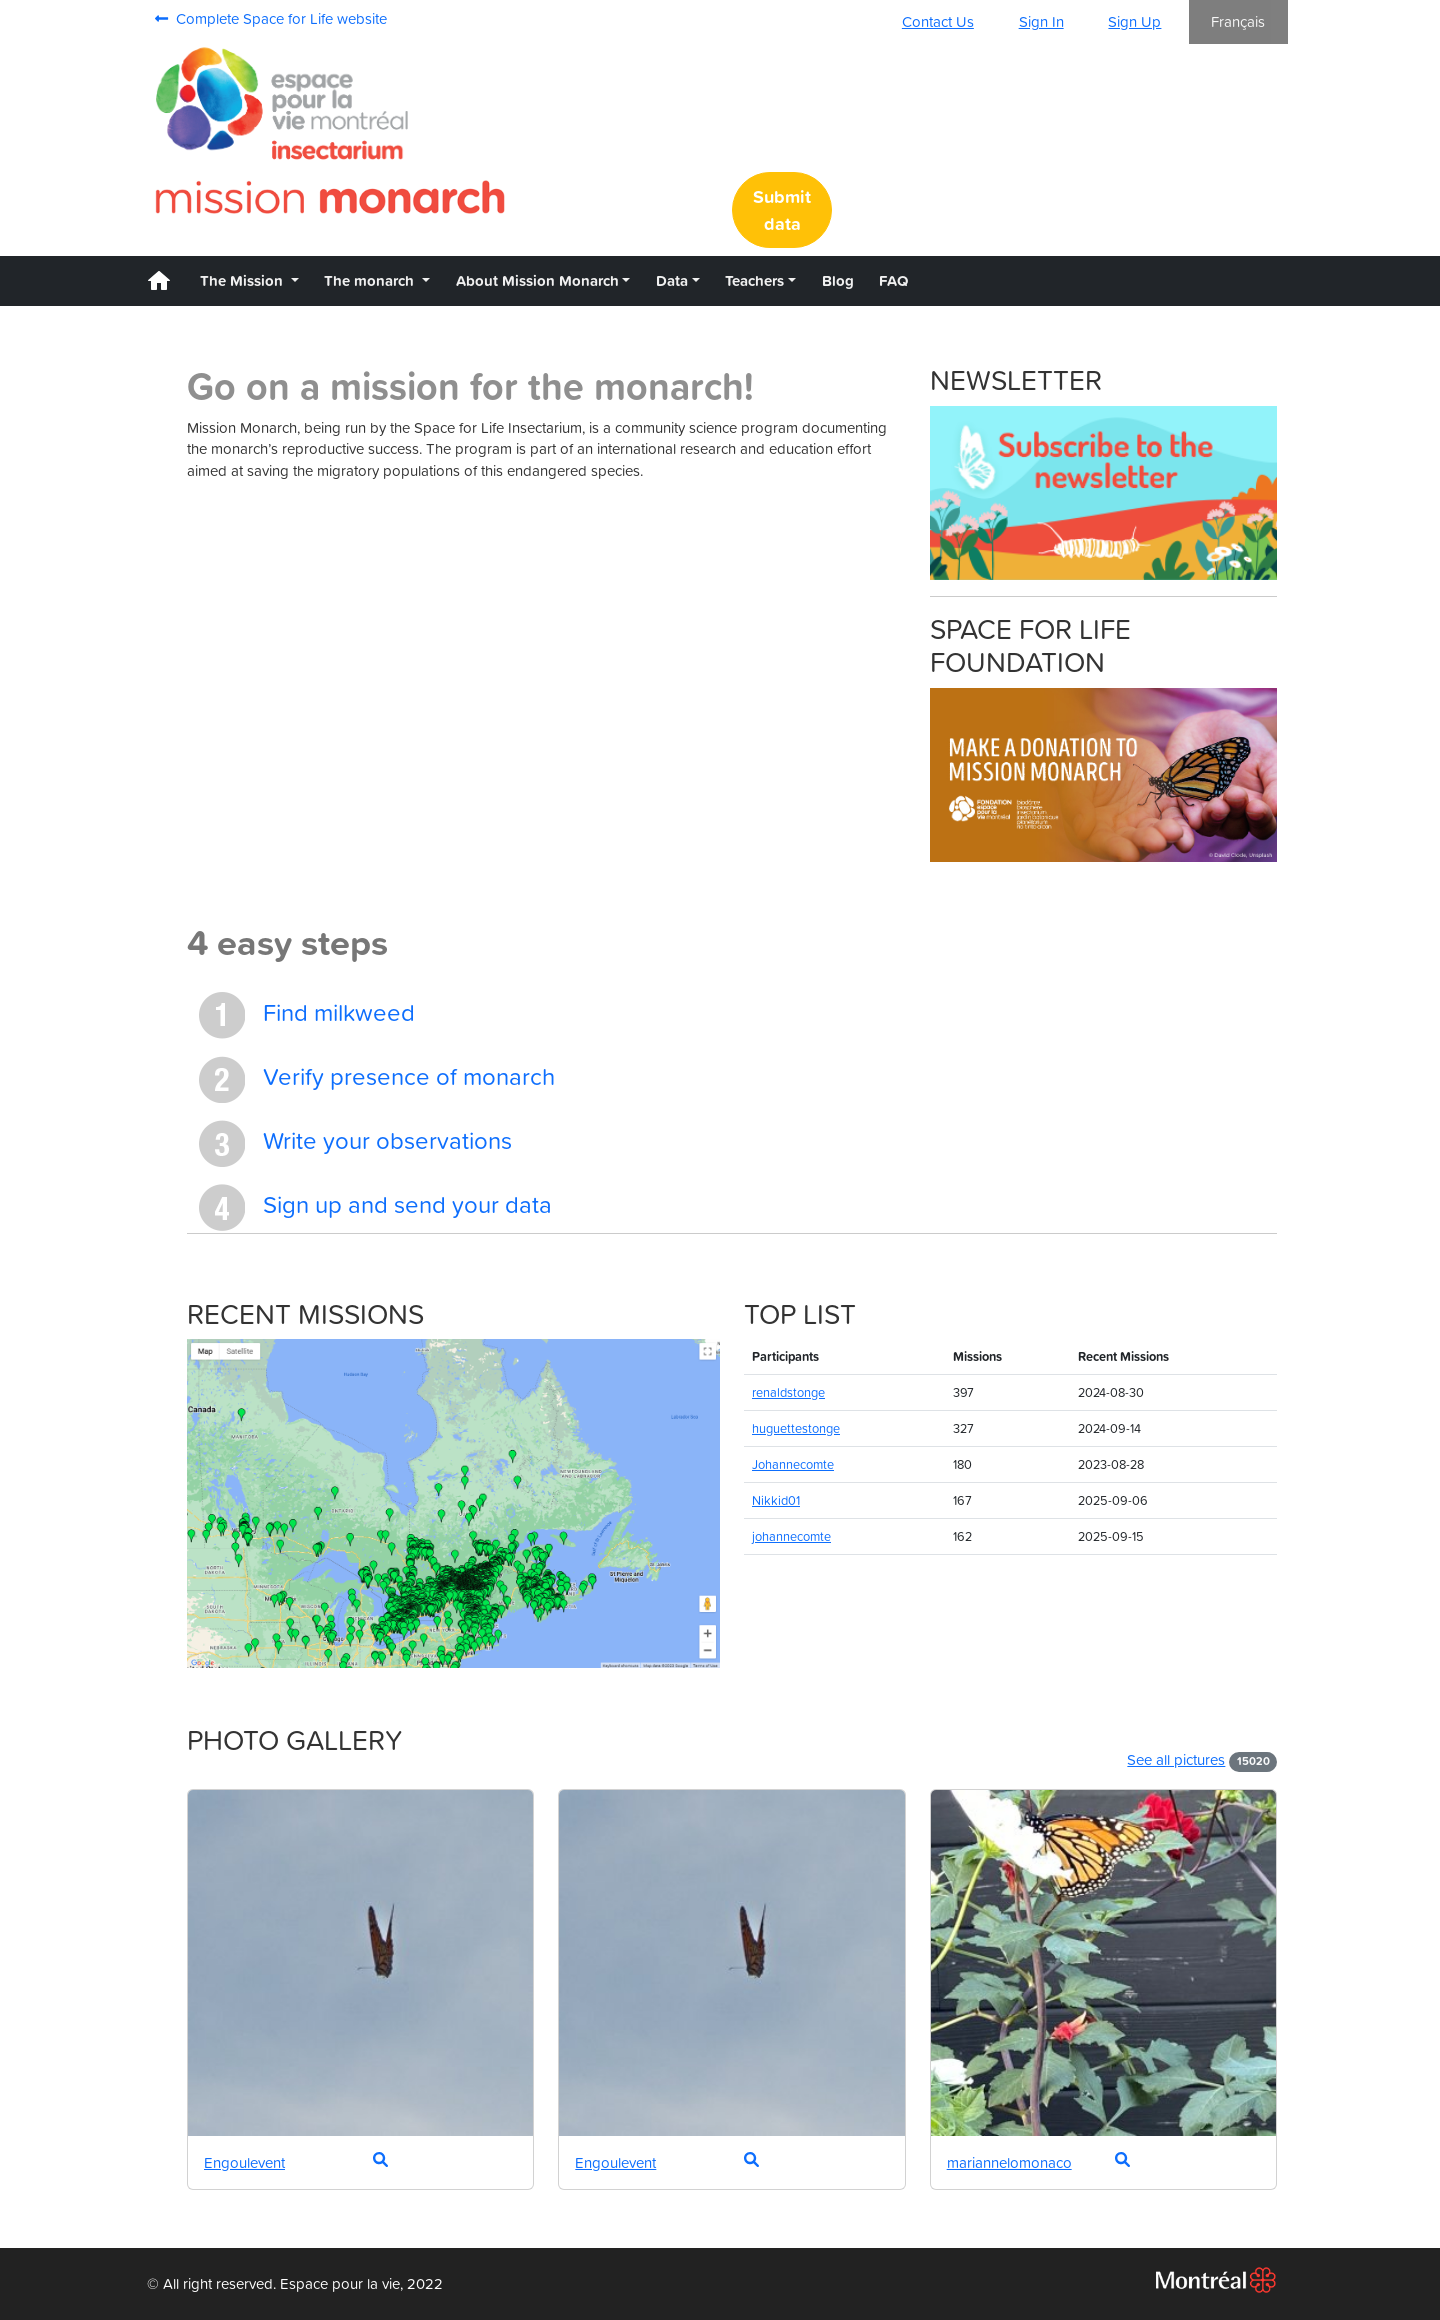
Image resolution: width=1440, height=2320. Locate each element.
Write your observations (355, 1143)
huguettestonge (796, 1428)
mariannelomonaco (1009, 2162)
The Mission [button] (243, 280)
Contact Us (938, 21)
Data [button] (672, 280)
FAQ (893, 280)
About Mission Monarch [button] (537, 280)
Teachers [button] (754, 280)
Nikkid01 (776, 1500)
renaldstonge (788, 1392)
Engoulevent (244, 2162)
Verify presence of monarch (377, 1079)
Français (1238, 21)
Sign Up (1134, 21)
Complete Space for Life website (271, 18)
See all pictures (1176, 1759)
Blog (838, 280)
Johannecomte (793, 1464)
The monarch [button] (371, 280)
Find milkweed (307, 1015)
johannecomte (791, 1536)
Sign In (1041, 21)
